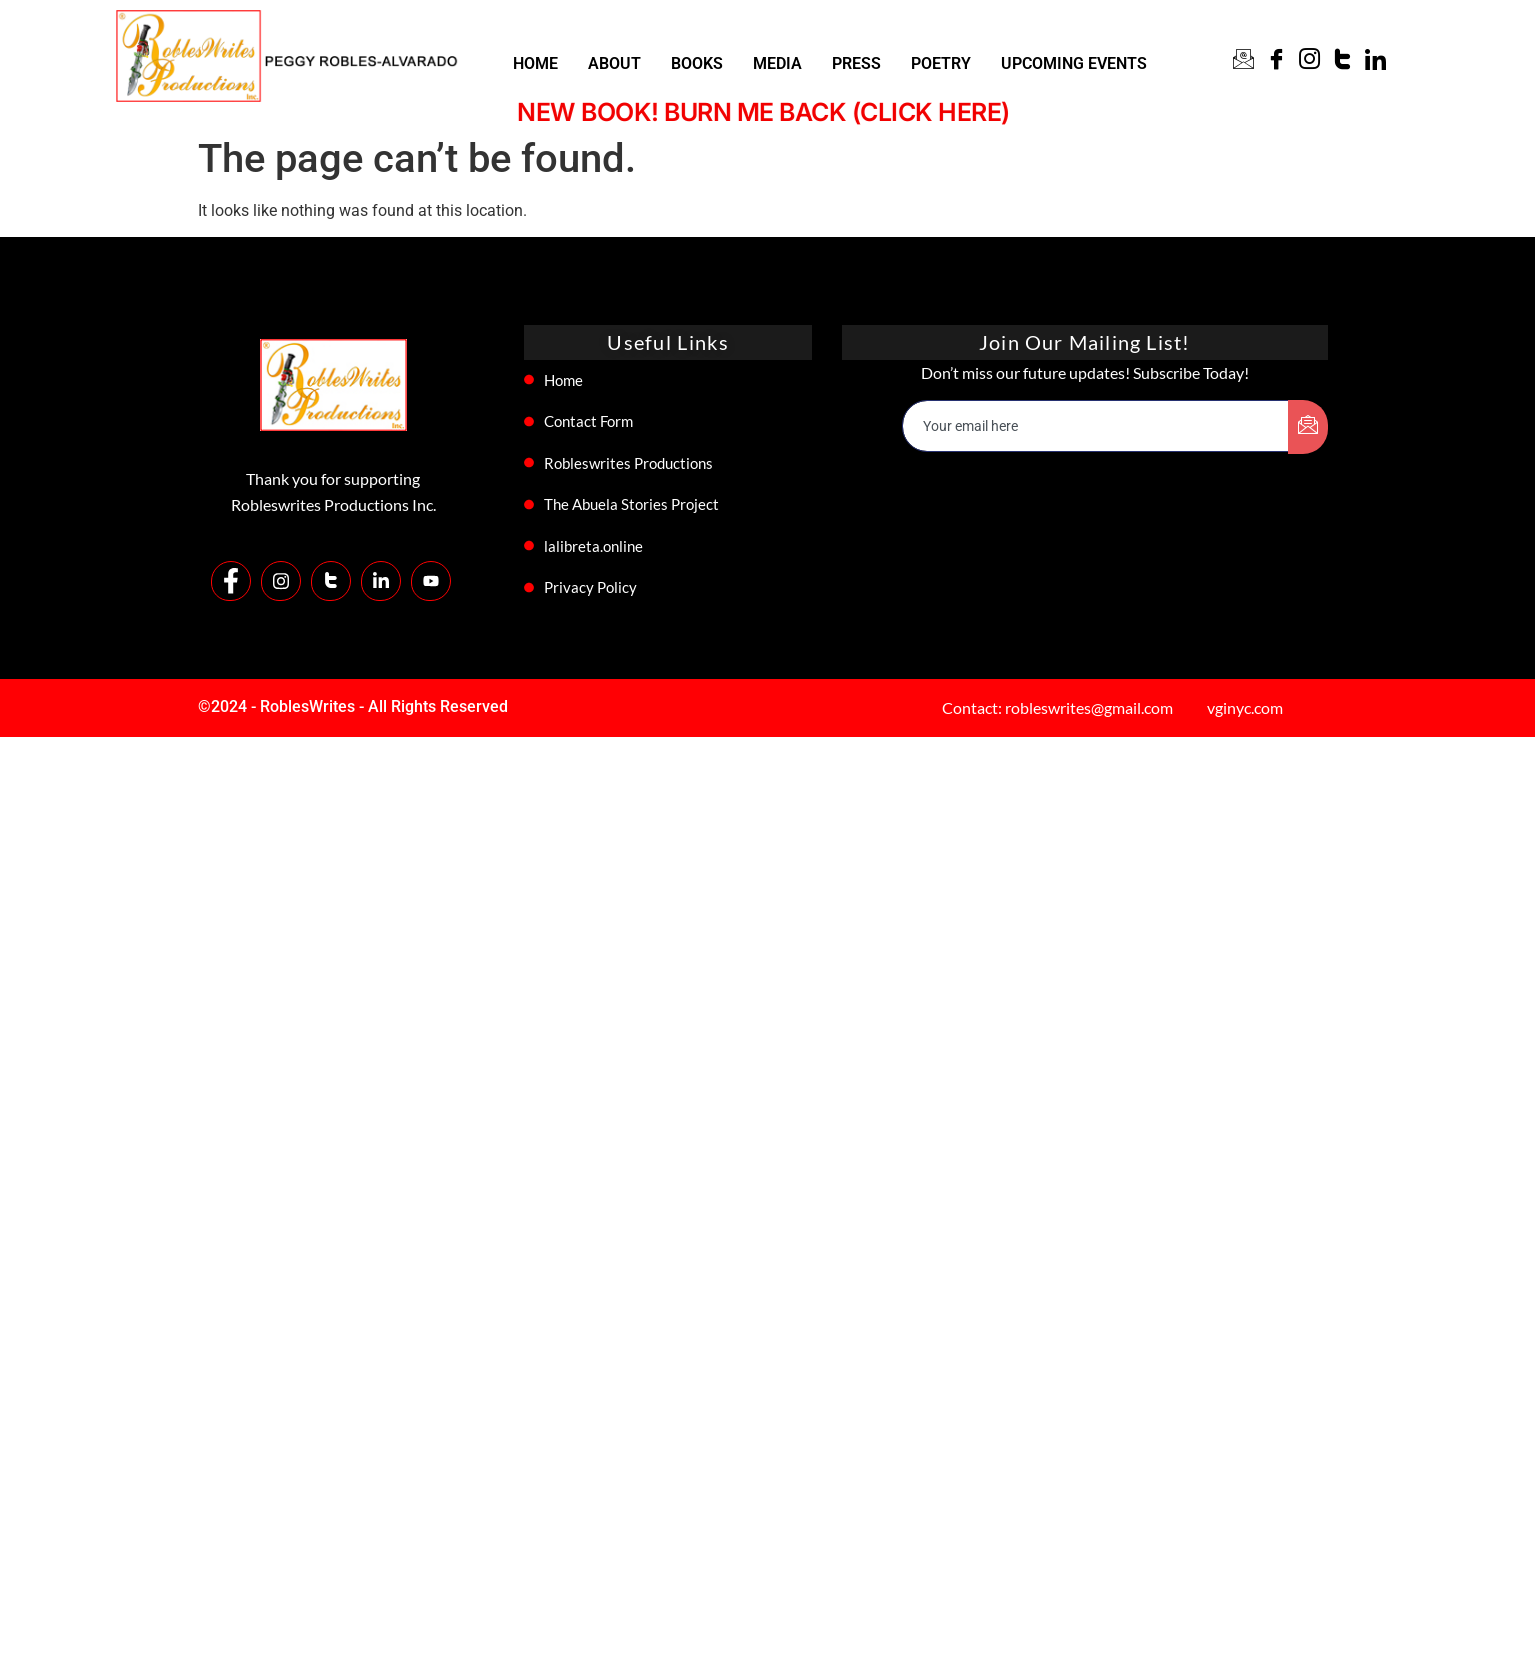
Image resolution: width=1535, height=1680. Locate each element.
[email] (1095, 426)
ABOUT (614, 63)
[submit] (1308, 427)
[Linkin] (1375, 62)
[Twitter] (1342, 62)
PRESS (856, 63)
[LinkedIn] (381, 581)
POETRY (941, 63)
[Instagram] (1309, 62)
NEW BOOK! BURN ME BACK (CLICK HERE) (768, 112)
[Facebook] (1276, 62)
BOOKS (697, 63)
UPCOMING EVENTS (1074, 63)
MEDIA (777, 63)
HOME (535, 63)
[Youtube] (431, 581)
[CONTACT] (1243, 62)
